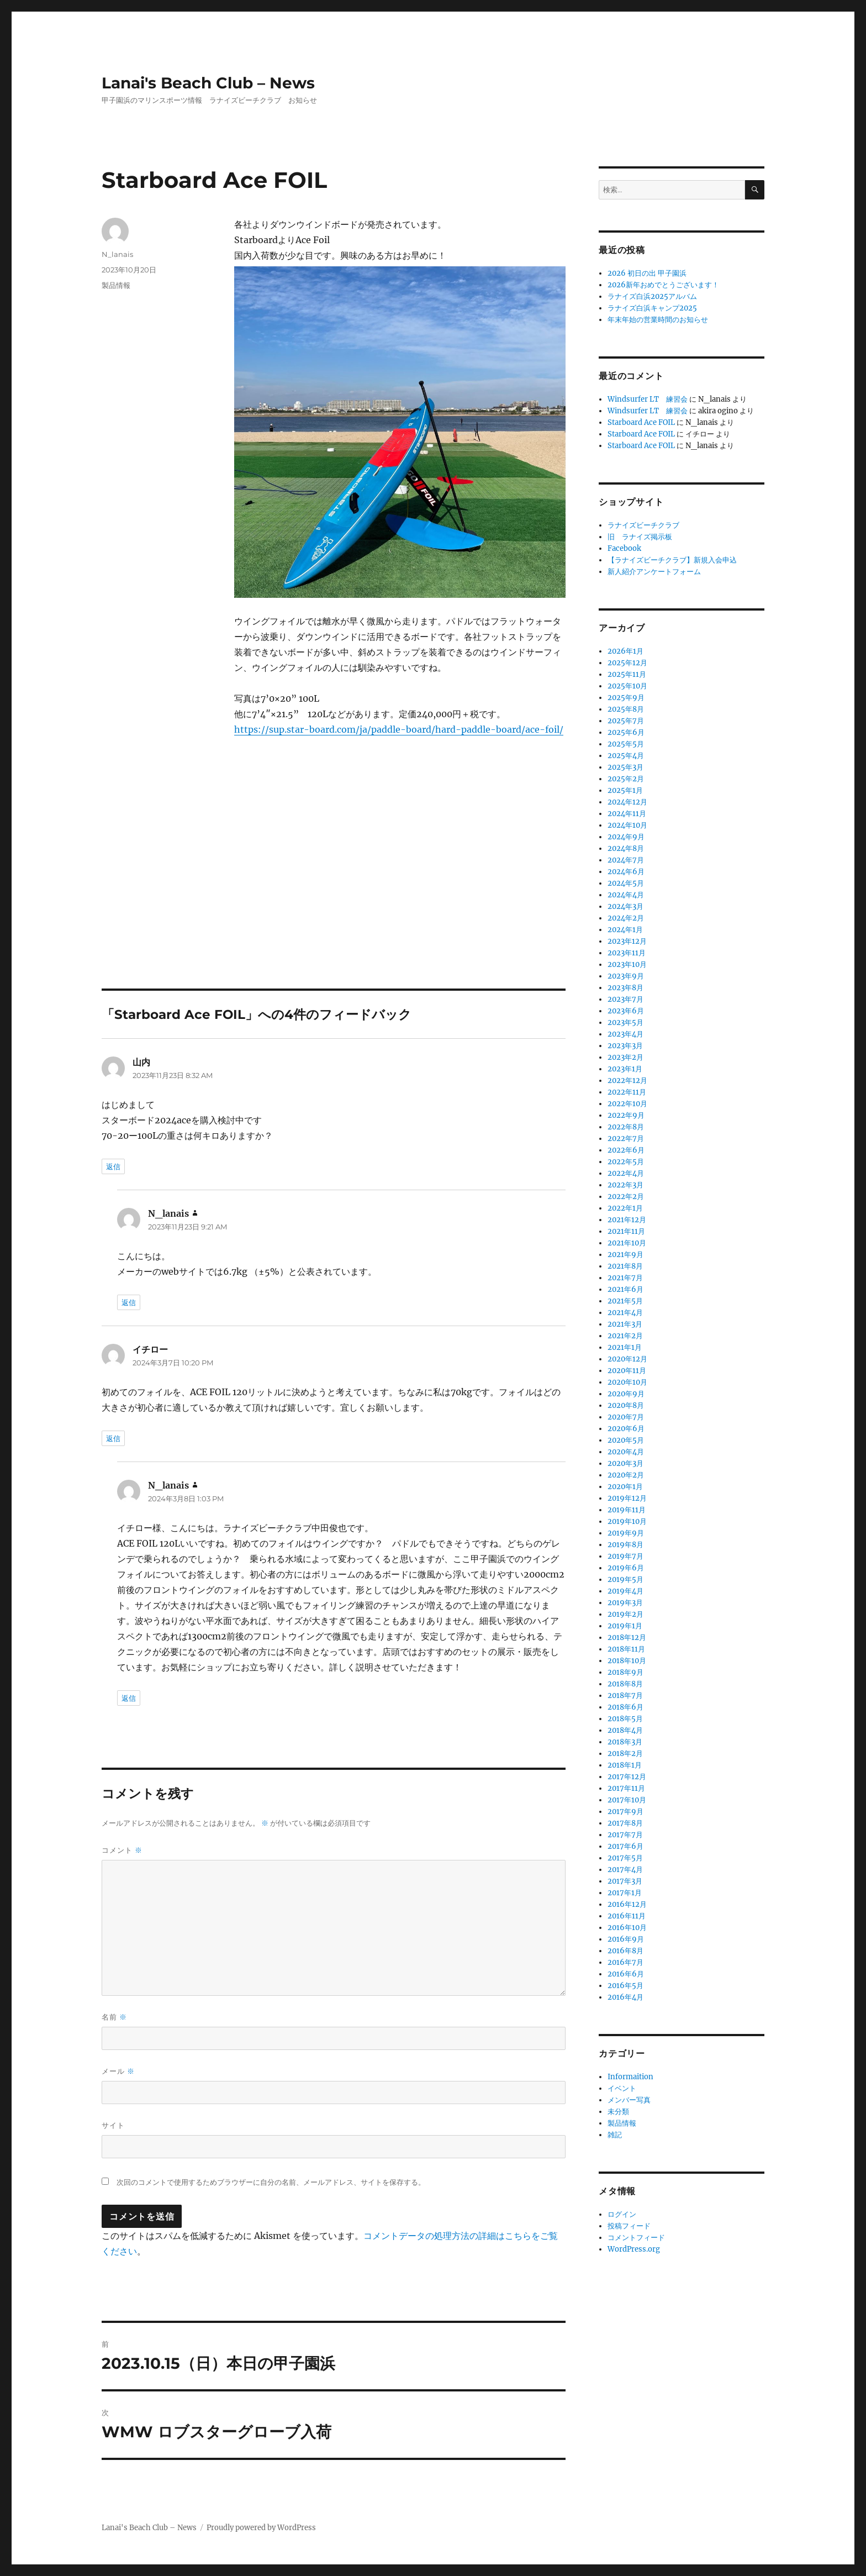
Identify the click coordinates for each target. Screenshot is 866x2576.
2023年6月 (626, 1011)
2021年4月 (625, 1312)
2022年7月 (626, 1138)
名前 (114, 2017)
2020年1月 (625, 1486)
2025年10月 (627, 686)
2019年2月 (625, 1614)
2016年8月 (625, 1950)
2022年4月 (626, 1173)
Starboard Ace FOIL (641, 422)
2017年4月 (625, 1869)
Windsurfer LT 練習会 (648, 399)
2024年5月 (626, 883)
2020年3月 (625, 1463)
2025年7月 (626, 721)
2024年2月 (626, 918)
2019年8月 (625, 1544)
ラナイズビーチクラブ (643, 525)
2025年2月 (626, 779)
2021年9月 (625, 1254)
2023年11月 (627, 953)
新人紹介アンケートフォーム (654, 571)
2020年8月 (626, 1405)
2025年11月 (627, 674)
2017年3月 (625, 1881)
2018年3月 (625, 1742)
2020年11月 (627, 1370)
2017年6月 (625, 1846)
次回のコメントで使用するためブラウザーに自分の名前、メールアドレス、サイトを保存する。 (271, 2182)
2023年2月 (625, 1057)
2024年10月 (627, 825)
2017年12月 (627, 1776)
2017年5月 (625, 1858)
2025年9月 (626, 697)
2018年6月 (625, 1707)
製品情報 (116, 285)
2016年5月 (625, 1985)
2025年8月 (626, 709)
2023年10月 (627, 964)
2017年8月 (625, 1823)
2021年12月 (627, 1219)
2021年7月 (625, 1277)
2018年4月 (625, 1730)
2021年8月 (625, 1266)
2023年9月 (626, 976)
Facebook (624, 548)
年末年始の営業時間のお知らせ (658, 319)
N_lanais (117, 254)
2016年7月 (625, 1962)
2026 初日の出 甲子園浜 (647, 273)
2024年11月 (627, 813)
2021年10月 (627, 1243)
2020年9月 (626, 1394)
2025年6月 (626, 732)
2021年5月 (625, 1301)
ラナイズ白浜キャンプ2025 (652, 308)
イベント (622, 2088)
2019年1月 (625, 1626)
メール (118, 2071)
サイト (113, 2125)
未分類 (618, 2111)
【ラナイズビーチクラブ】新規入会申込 (672, 560)
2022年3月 (625, 1185)
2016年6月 (626, 1974)
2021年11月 (626, 1231)
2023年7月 (625, 999)
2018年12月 (627, 1637)
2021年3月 (625, 1324)
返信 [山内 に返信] (113, 1166)
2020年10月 (627, 1382)
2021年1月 (625, 1347)
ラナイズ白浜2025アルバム (652, 296)
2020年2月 (626, 1475)
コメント (122, 1850)
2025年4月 (626, 755)
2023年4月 (625, 1034)
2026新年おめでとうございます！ (663, 285)
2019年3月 (625, 1602)
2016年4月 (625, 1997)
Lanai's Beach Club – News (208, 82)
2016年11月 (627, 1916)
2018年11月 (626, 1649)
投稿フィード (629, 2226)
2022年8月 (626, 1127)
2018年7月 (625, 1695)
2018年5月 (625, 1718)
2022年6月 (626, 1150)
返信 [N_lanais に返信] (129, 1302)
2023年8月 (625, 987)
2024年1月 (625, 929)
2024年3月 (625, 906)
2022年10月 (627, 1103)
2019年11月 (627, 1510)
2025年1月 (625, 790)
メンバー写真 (629, 2100)
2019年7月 (625, 1556)
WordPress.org (634, 2249)
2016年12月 (627, 1904)
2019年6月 (626, 1568)
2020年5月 (626, 1440)
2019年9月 (626, 1533)
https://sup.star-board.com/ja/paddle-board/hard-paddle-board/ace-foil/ (398, 729)
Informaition (630, 2076)
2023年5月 (625, 1022)
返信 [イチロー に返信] (113, 1438)
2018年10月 (627, 1660)
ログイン (622, 2214)
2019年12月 (627, 1498)
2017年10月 (627, 1800)
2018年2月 (625, 1753)
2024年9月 (626, 837)
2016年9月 (626, 1939)
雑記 (615, 2134)
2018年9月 (625, 1672)
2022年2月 (626, 1196)
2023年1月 (625, 1069)
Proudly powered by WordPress (261, 2527)
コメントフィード (636, 2237)
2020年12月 (627, 1359)
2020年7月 (626, 1417)
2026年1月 (625, 651)
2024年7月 (626, 860)
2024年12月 (627, 802)
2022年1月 (625, 1208)
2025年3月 (625, 767)
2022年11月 (627, 1092)
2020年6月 (626, 1428)
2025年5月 (626, 744)
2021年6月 (625, 1289)
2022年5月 (626, 1161)
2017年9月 (625, 1811)
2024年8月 (626, 848)
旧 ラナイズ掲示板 (640, 537)
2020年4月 (626, 1452)
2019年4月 (625, 1591)
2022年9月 (626, 1115)
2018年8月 (625, 1684)
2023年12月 (627, 941)
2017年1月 (625, 1892)
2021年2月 (625, 1335)
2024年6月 (626, 871)
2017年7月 (625, 1834)
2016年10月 (627, 1927)
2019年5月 (625, 1579)
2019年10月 (627, 1521)
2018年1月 (625, 1765)
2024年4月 (626, 895)
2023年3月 (625, 1045)
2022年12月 (627, 1080)
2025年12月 (627, 662)
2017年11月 (626, 1788)
